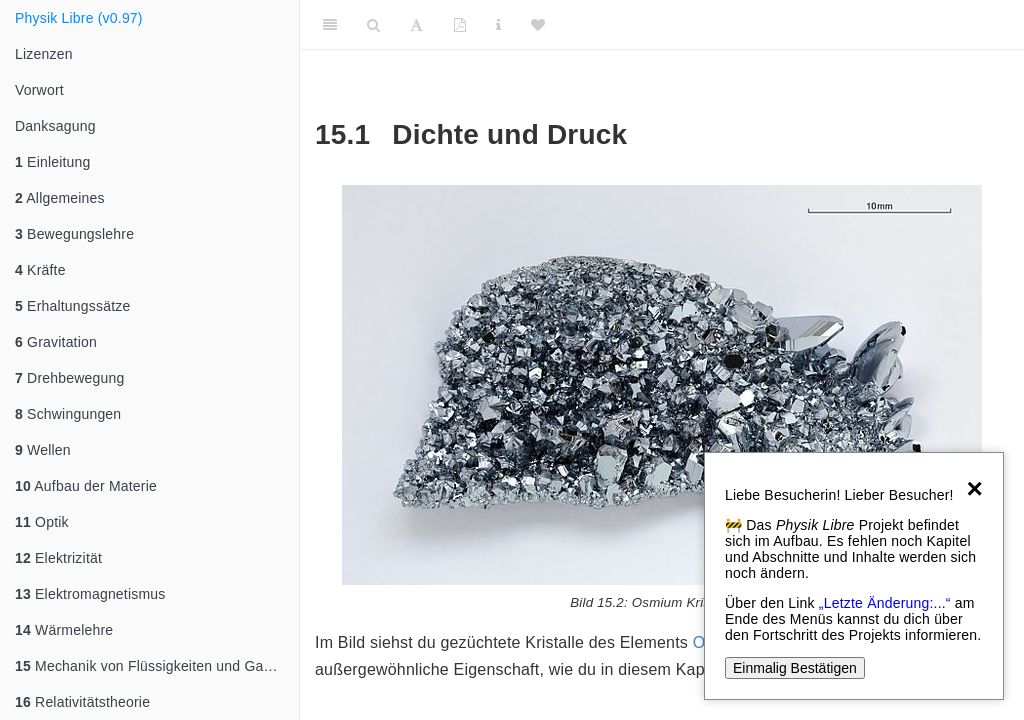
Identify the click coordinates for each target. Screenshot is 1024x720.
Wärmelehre (64, 630)
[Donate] (538, 25)
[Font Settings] (416, 25)
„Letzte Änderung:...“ (885, 603)
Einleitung (53, 162)
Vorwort (39, 90)
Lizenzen (44, 54)
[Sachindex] (498, 25)
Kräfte (40, 270)
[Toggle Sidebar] (330, 25)
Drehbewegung (69, 378)
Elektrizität (58, 558)
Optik (42, 522)
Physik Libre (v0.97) (79, 18)
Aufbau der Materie (86, 486)
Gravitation (56, 342)
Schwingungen (68, 414)
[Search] (373, 25)
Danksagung (55, 126)
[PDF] (460, 25)
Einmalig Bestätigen (795, 668)
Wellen (43, 450)
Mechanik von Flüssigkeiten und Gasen (151, 666)
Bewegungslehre (74, 234)
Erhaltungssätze (72, 306)
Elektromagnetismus (90, 594)
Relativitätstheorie (82, 702)
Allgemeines (60, 198)
